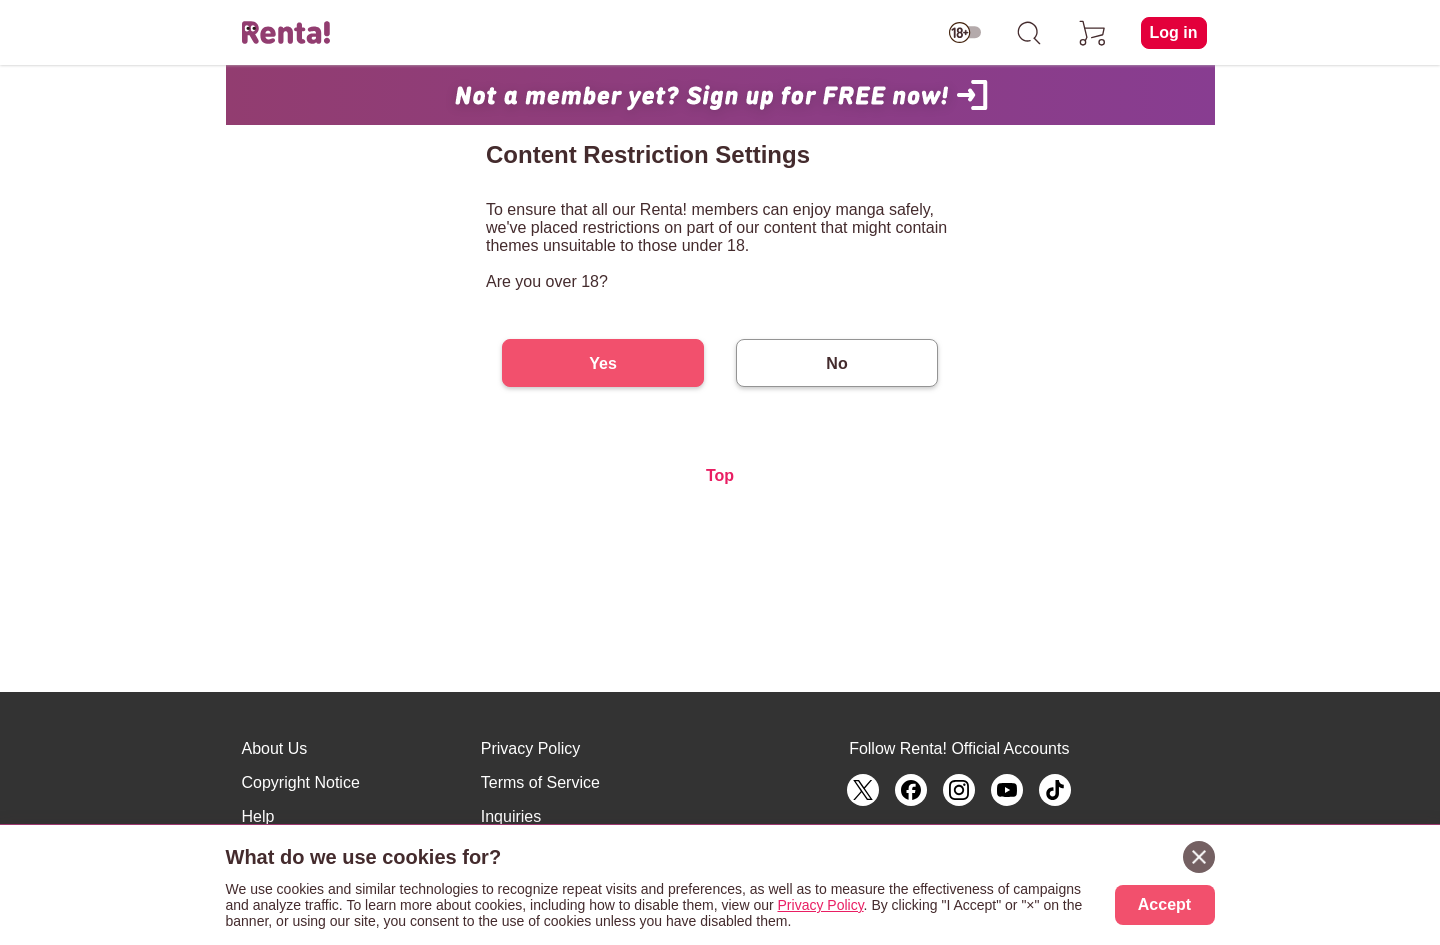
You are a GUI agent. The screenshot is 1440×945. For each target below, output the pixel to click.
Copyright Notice (301, 782)
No (836, 363)
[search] (1029, 33)
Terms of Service (540, 782)
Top (720, 475)
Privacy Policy (531, 748)
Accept (1164, 904)
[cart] (1093, 33)
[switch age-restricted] (965, 33)
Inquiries (511, 816)
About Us (275, 748)
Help (258, 816)
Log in (1174, 32)
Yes (603, 363)
